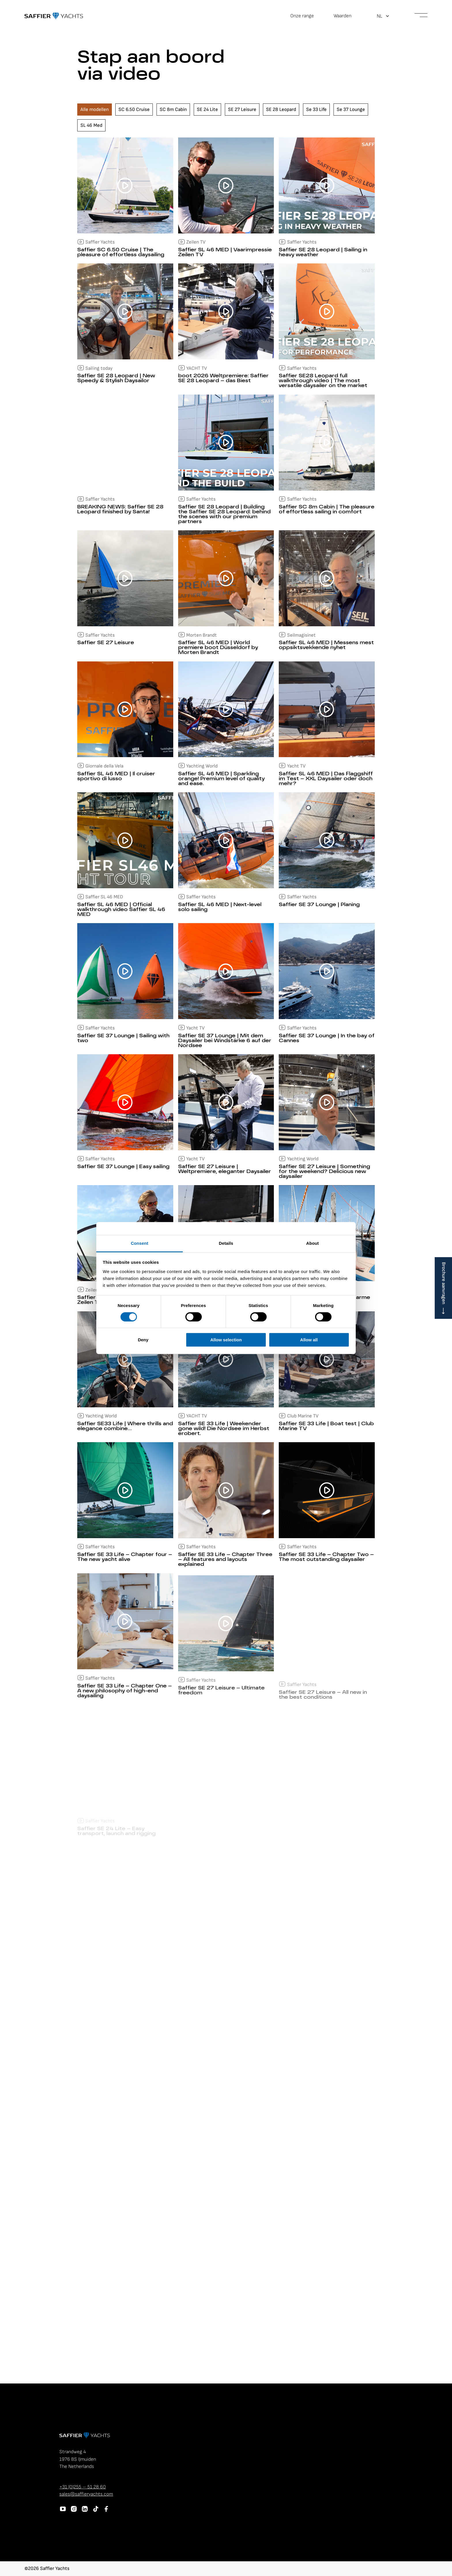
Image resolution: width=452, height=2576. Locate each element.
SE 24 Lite (207, 109)
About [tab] (312, 1243)
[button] (383, 16)
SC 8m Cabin (173, 109)
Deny (143, 1339)
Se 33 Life (316, 109)
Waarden (342, 16)
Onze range (302, 16)
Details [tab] (226, 1243)
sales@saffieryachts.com (86, 2494)
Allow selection (226, 1339)
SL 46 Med (91, 125)
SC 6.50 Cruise (134, 109)
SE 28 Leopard (281, 109)
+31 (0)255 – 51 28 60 (82, 2487)
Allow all (309, 1339)
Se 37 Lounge (351, 109)
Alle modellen (94, 109)
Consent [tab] (139, 1243)
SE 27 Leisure (242, 109)
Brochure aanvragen (444, 1283)
